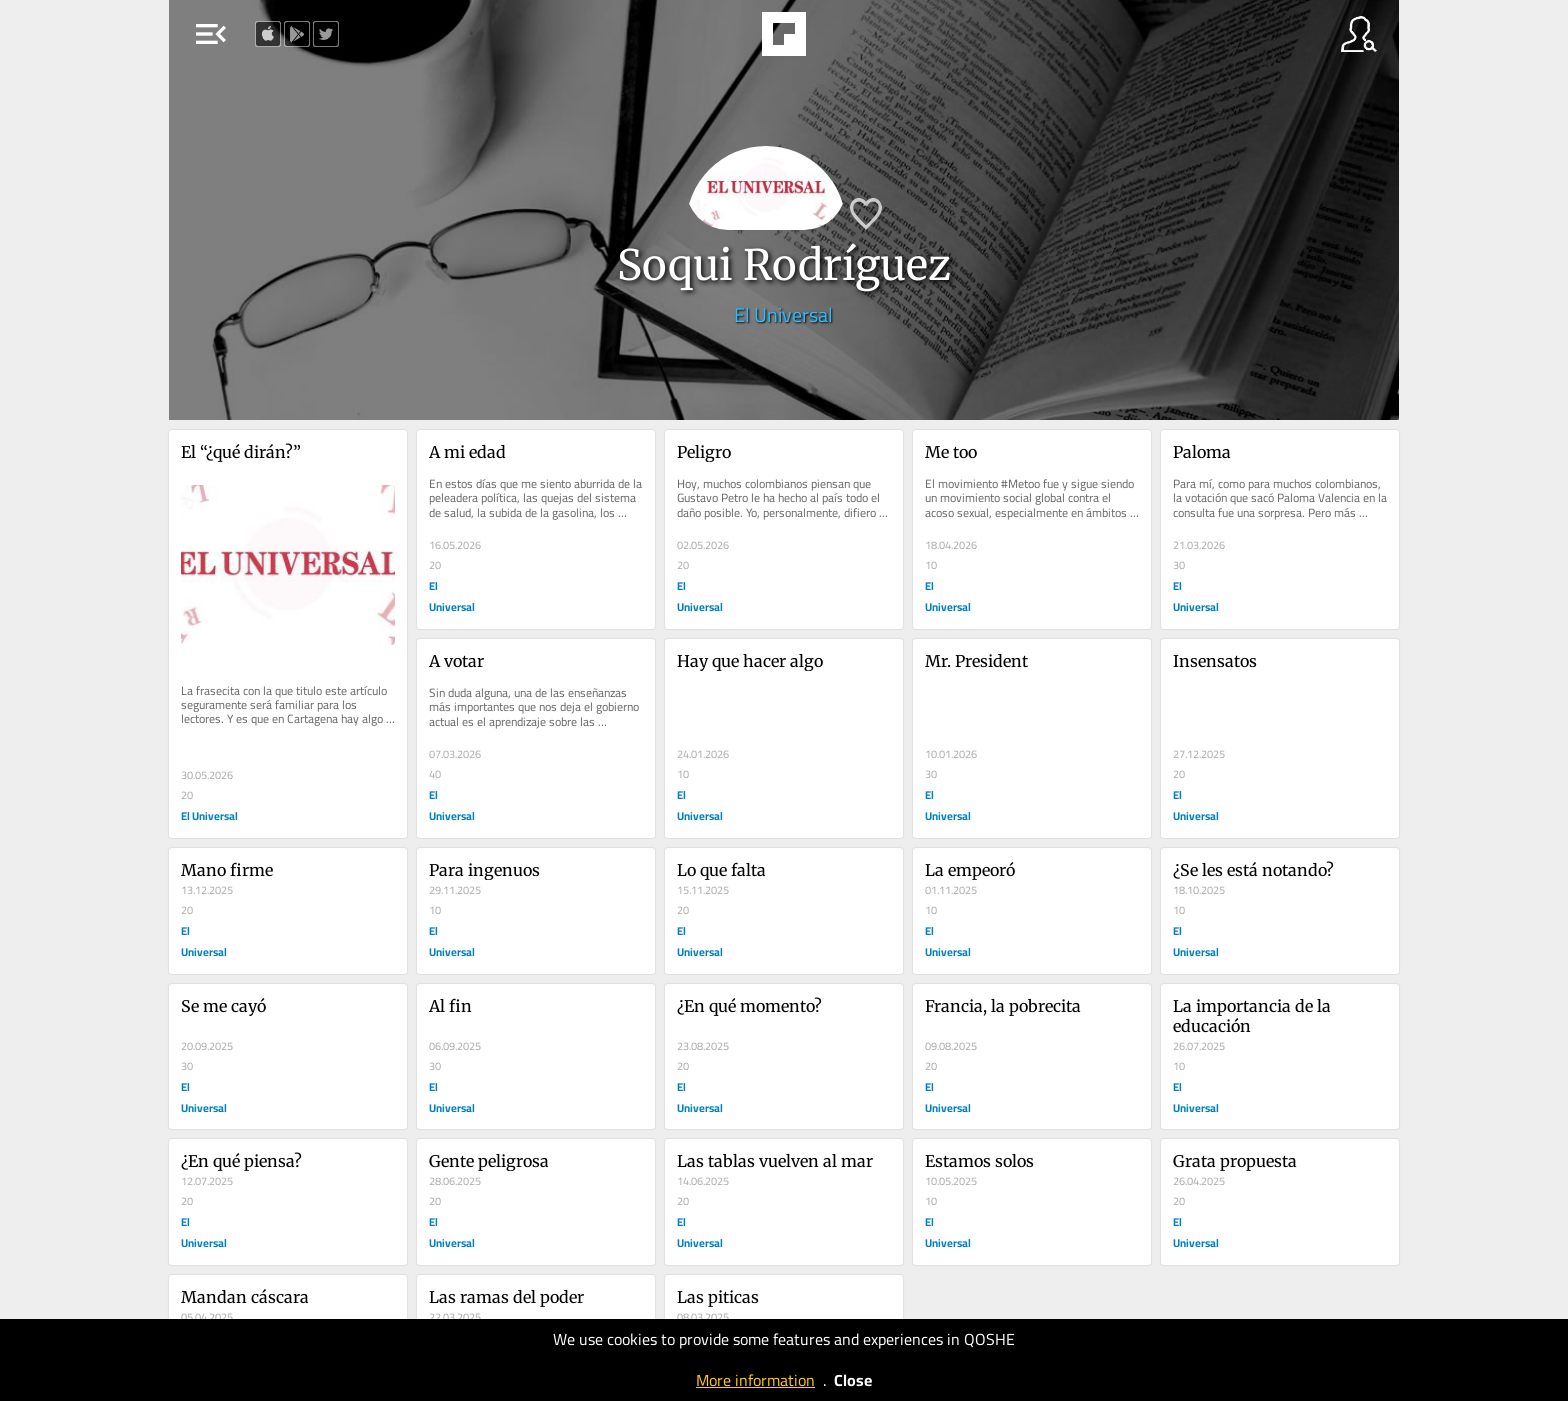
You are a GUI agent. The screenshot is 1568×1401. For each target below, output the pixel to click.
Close (853, 1380)
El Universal (783, 314)
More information (755, 1380)
